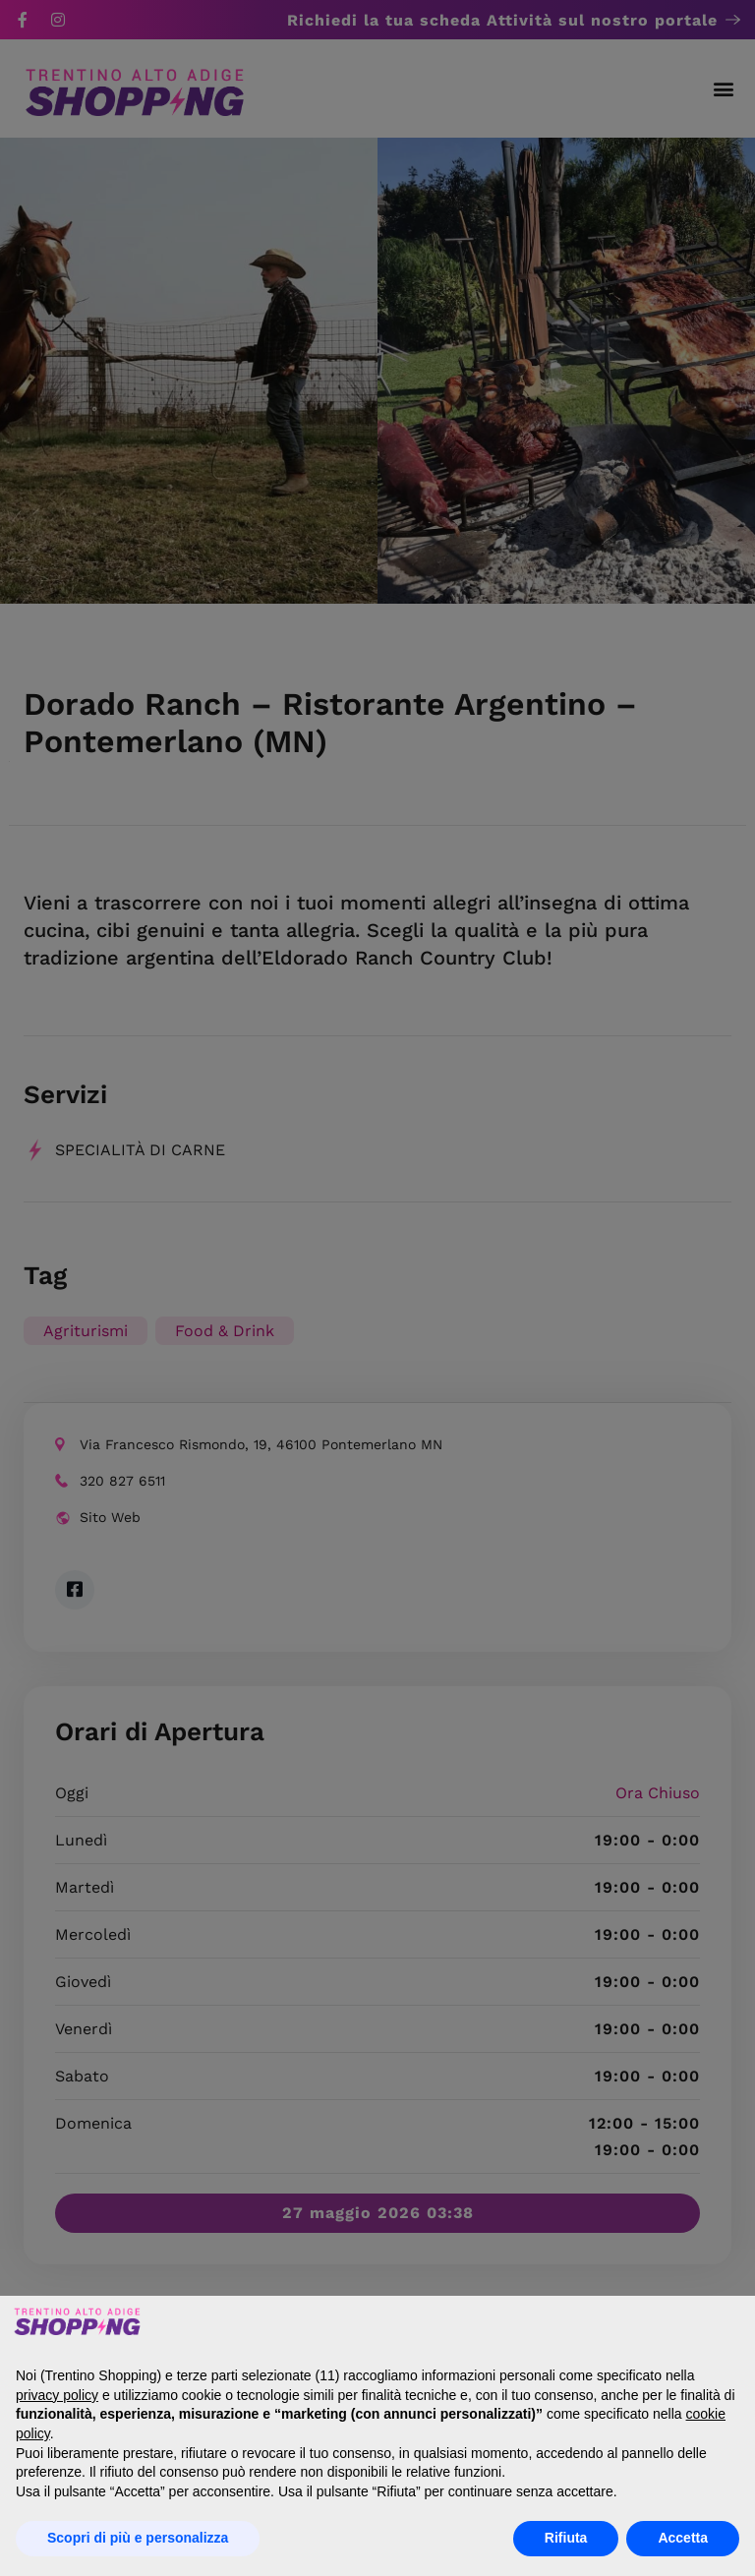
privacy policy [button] (57, 2395)
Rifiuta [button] (566, 2538)
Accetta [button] (683, 2538)
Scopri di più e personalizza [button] (137, 2538)
